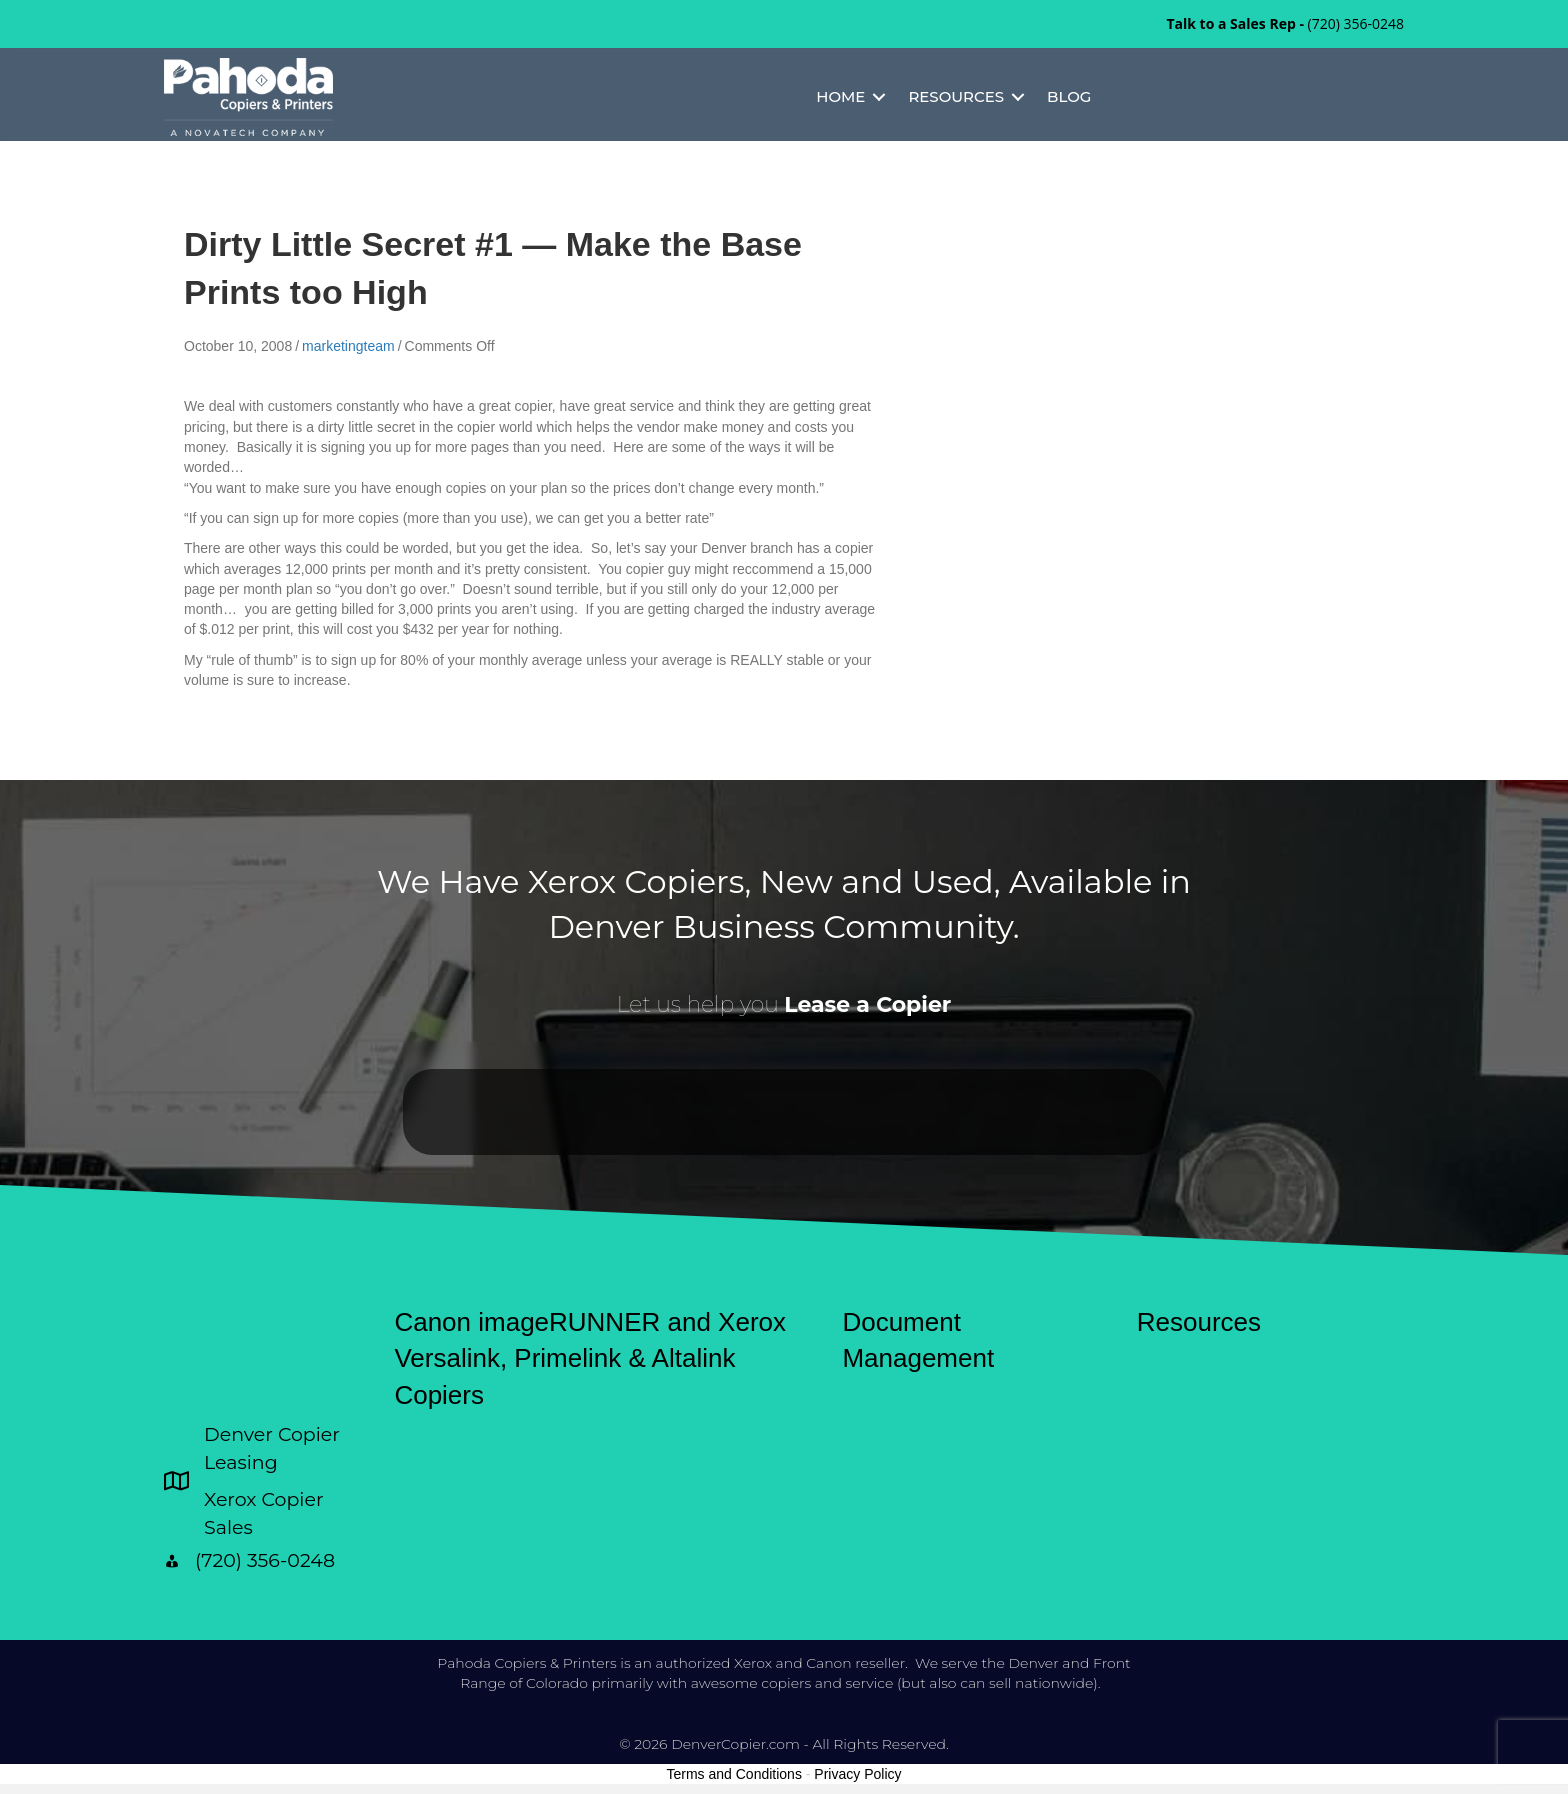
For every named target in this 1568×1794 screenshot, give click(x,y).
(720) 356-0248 (1356, 23)
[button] (879, 97)
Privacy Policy (857, 1774)
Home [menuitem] (840, 96)
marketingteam (348, 346)
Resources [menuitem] (956, 96)
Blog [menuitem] (1069, 96)
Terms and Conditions (734, 1774)
